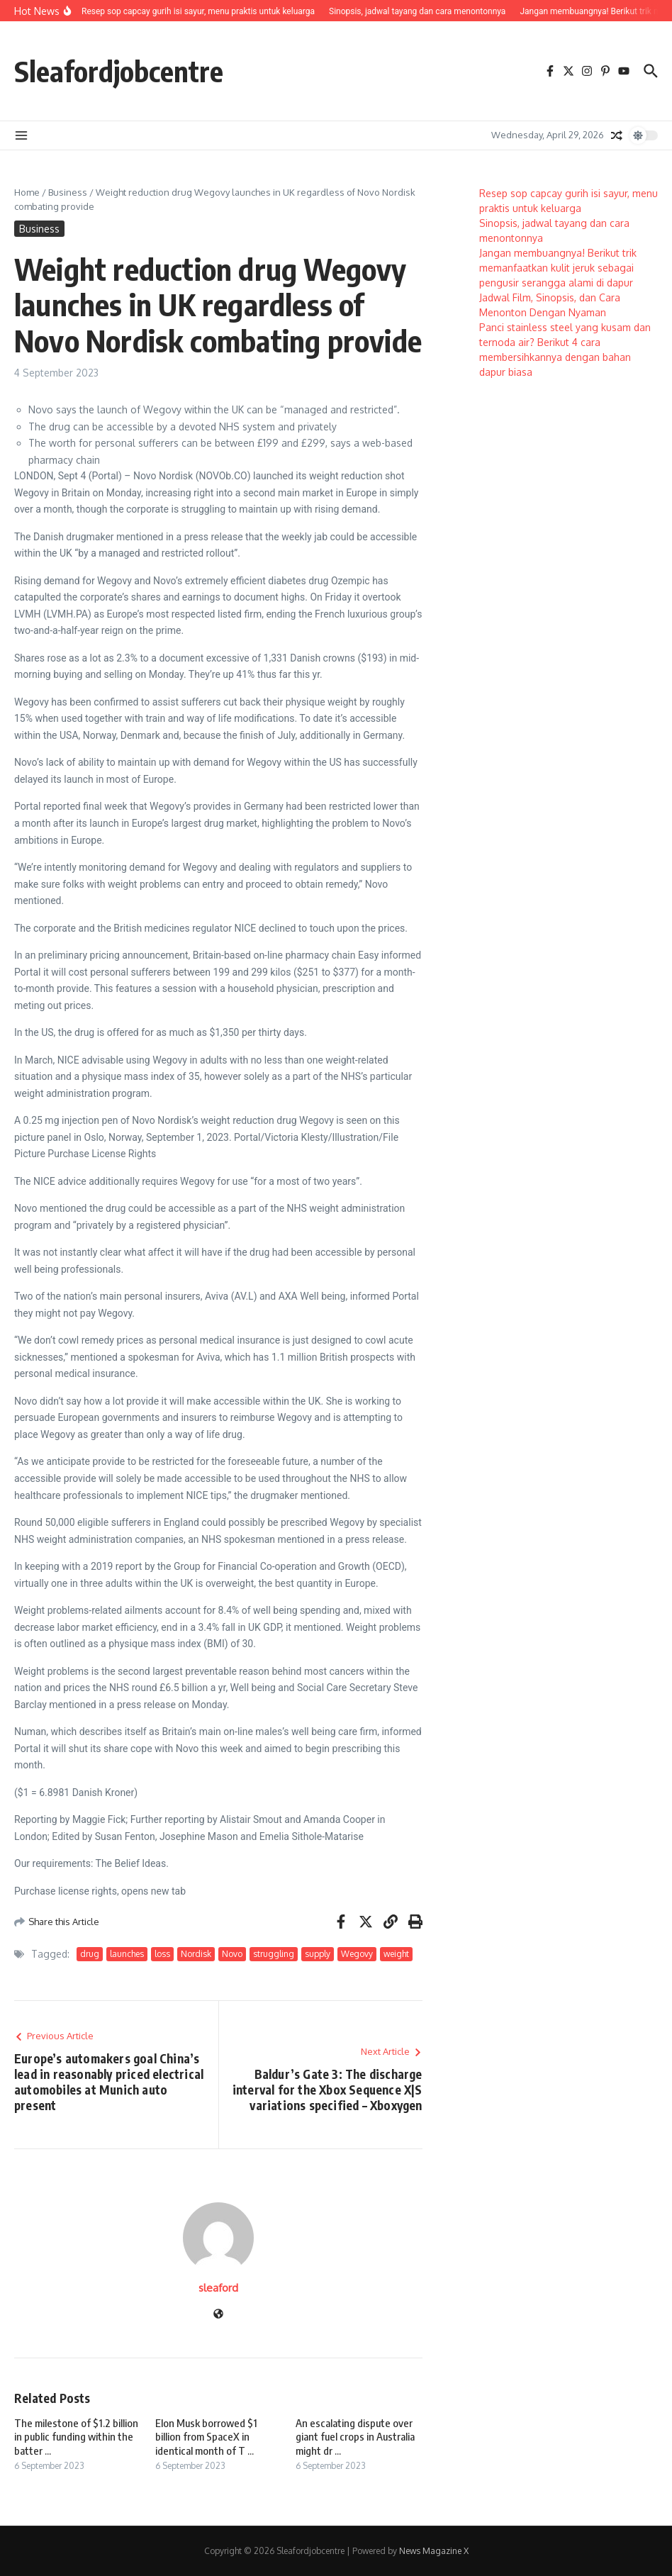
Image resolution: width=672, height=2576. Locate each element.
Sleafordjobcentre (118, 71)
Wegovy (357, 1953)
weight (396, 1953)
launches (127, 1953)
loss (162, 1953)
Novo (232, 1953)
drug (89, 1953)
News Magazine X (434, 2551)
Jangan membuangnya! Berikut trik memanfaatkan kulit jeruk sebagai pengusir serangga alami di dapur (558, 268)
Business (67, 192)
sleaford (218, 2288)
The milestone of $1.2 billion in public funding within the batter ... (76, 2436)
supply (317, 1953)
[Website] (218, 2315)
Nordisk (196, 1953)
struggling (273, 1953)
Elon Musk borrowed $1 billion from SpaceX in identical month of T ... (206, 2436)
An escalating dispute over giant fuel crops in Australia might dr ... (355, 2436)
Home (27, 192)
